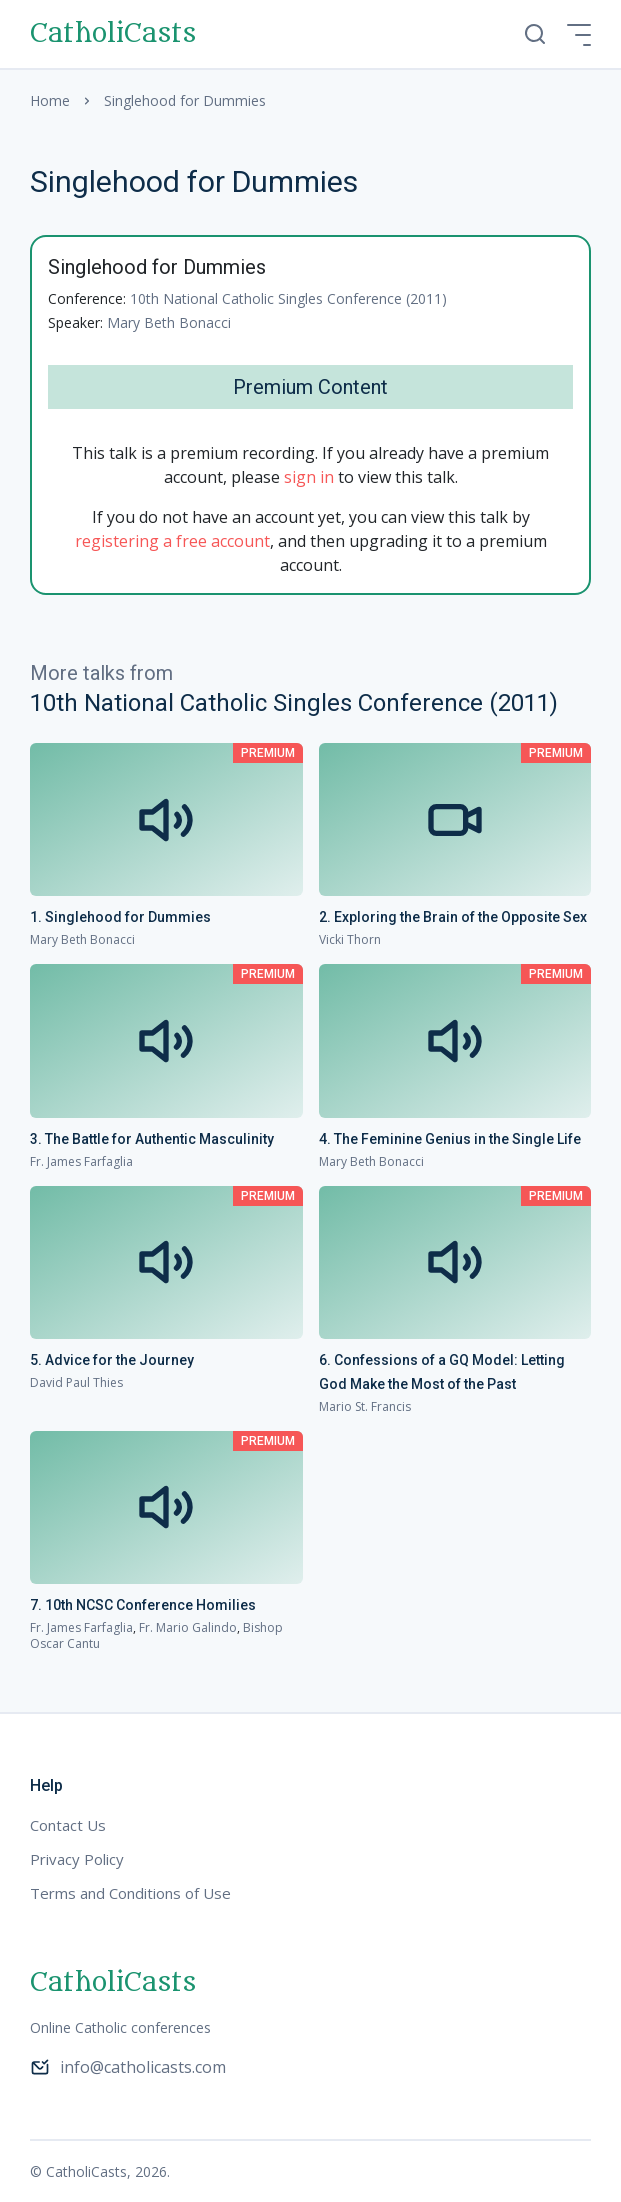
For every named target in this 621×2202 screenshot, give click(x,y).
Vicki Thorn (350, 939)
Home (50, 100)
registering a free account (172, 541)
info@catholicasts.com (128, 2067)
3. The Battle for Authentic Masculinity (152, 1139)
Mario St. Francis (365, 1406)
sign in (309, 477)
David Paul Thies (76, 1382)
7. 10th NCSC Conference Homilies (143, 1605)
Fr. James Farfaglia (81, 1161)
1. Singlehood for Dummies (120, 917)
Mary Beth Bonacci (169, 322)
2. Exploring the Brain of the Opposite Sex (453, 917)
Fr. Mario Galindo (188, 1627)
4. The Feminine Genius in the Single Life (450, 1139)
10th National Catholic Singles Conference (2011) (288, 298)
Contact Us (68, 1825)
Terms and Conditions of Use (130, 1893)
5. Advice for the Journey (112, 1360)
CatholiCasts (113, 34)
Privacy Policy (77, 1859)
